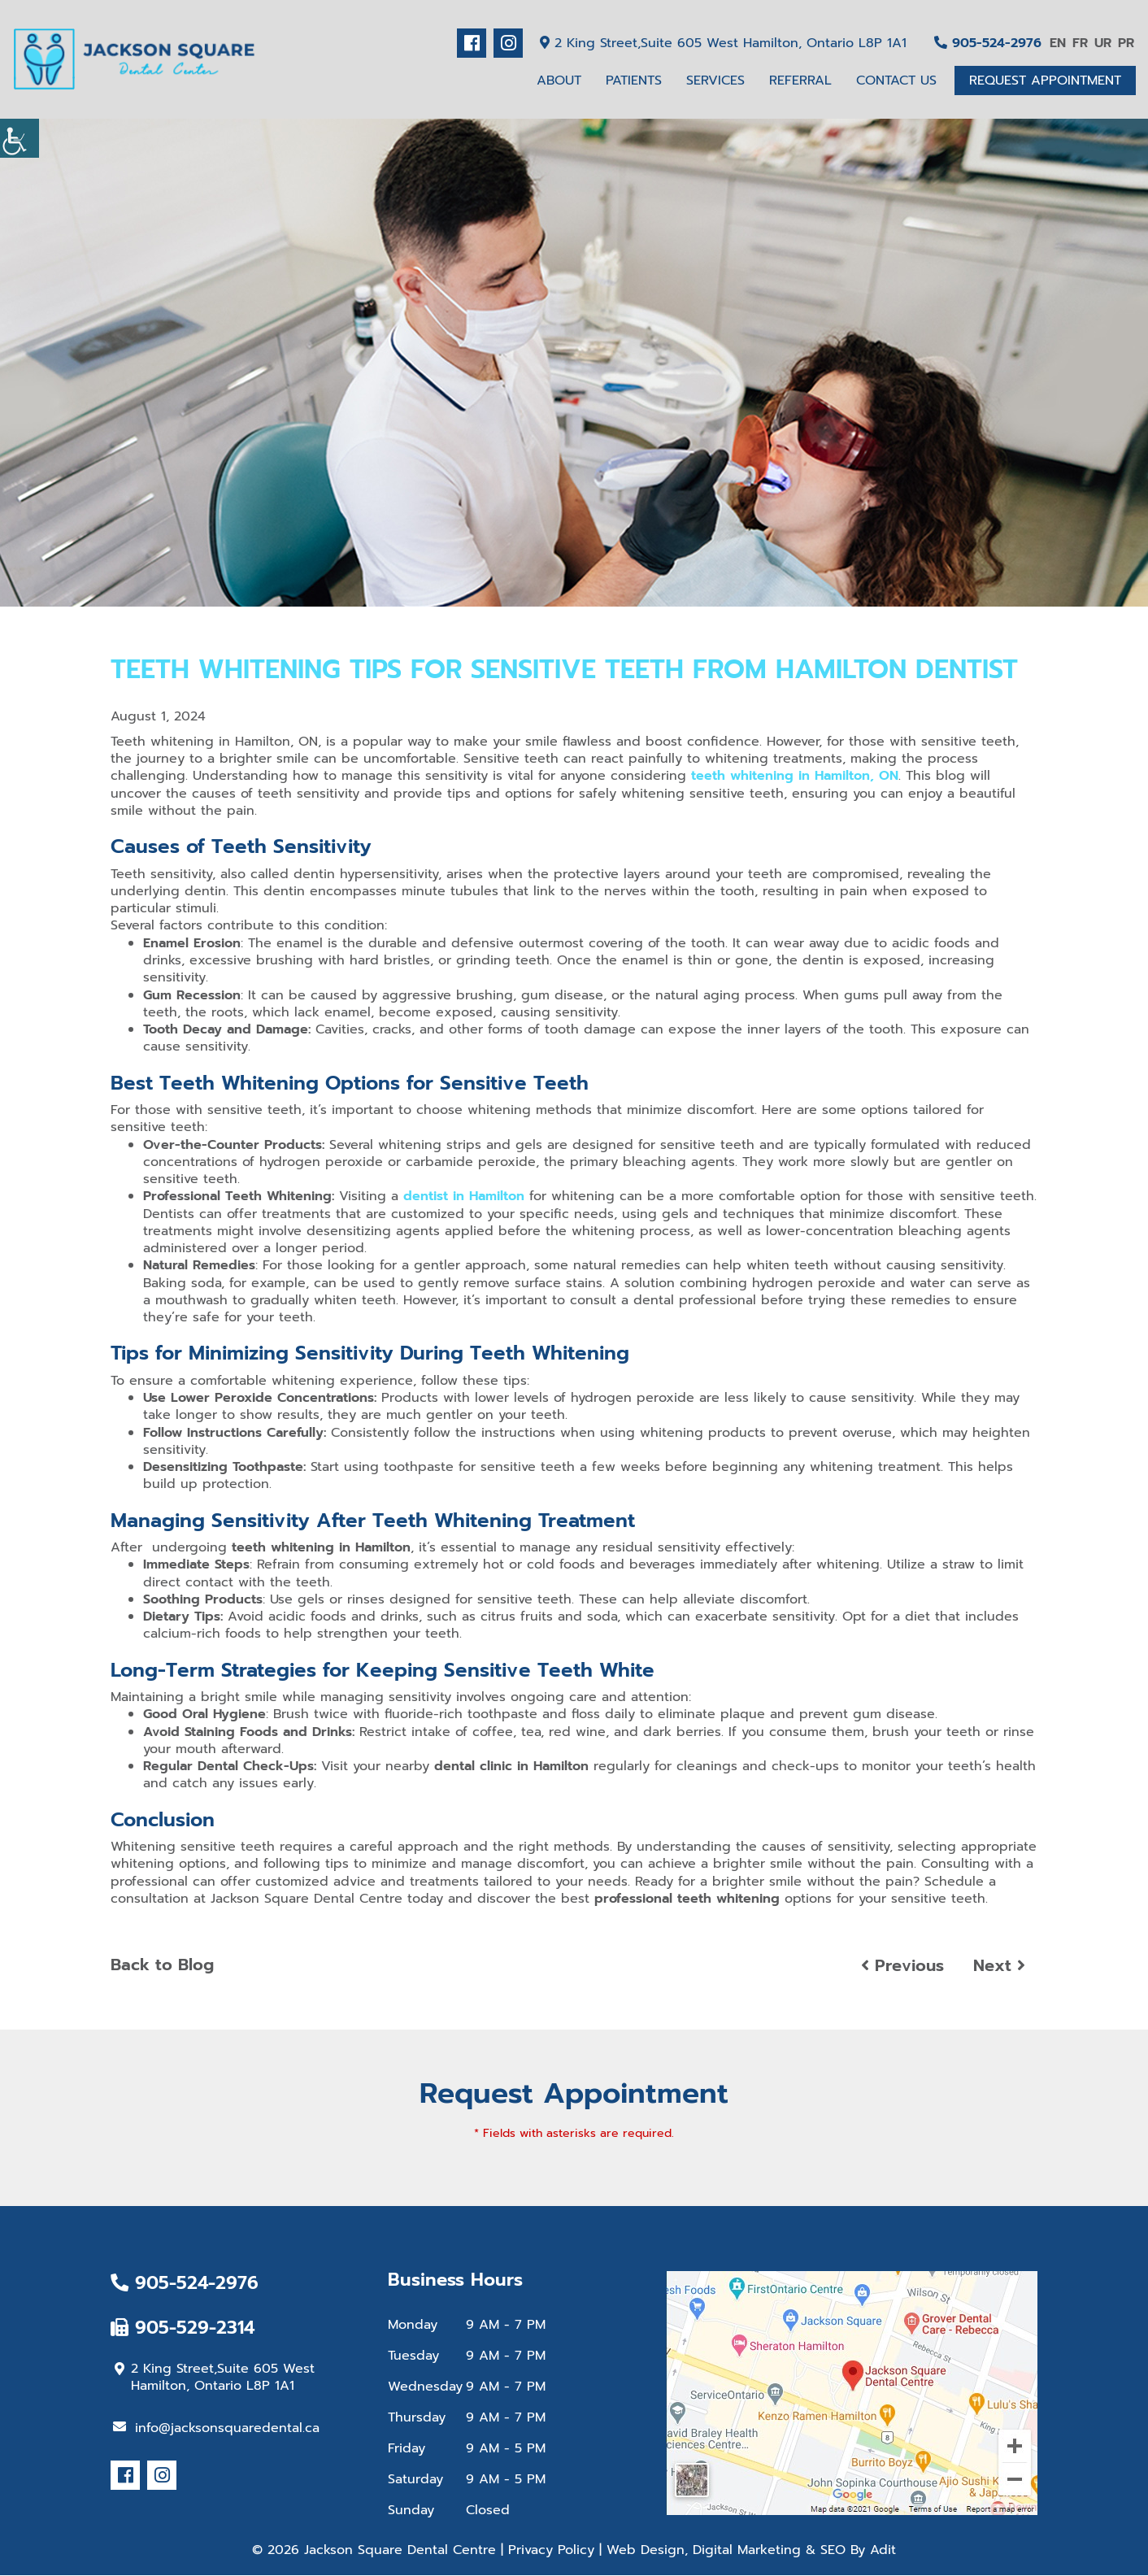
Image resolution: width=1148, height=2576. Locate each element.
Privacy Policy (551, 2551)
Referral (800, 80)
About (559, 80)
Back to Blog (162, 1965)
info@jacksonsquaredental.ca (216, 2428)
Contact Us (896, 80)
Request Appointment (1045, 80)
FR (1080, 43)
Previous (902, 1966)
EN (1058, 43)
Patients (634, 80)
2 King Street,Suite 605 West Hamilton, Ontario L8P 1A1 (723, 43)
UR (1102, 43)
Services (715, 80)
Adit (883, 2551)
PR (1126, 43)
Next (999, 1966)
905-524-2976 (987, 43)
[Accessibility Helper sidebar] (19, 138)
